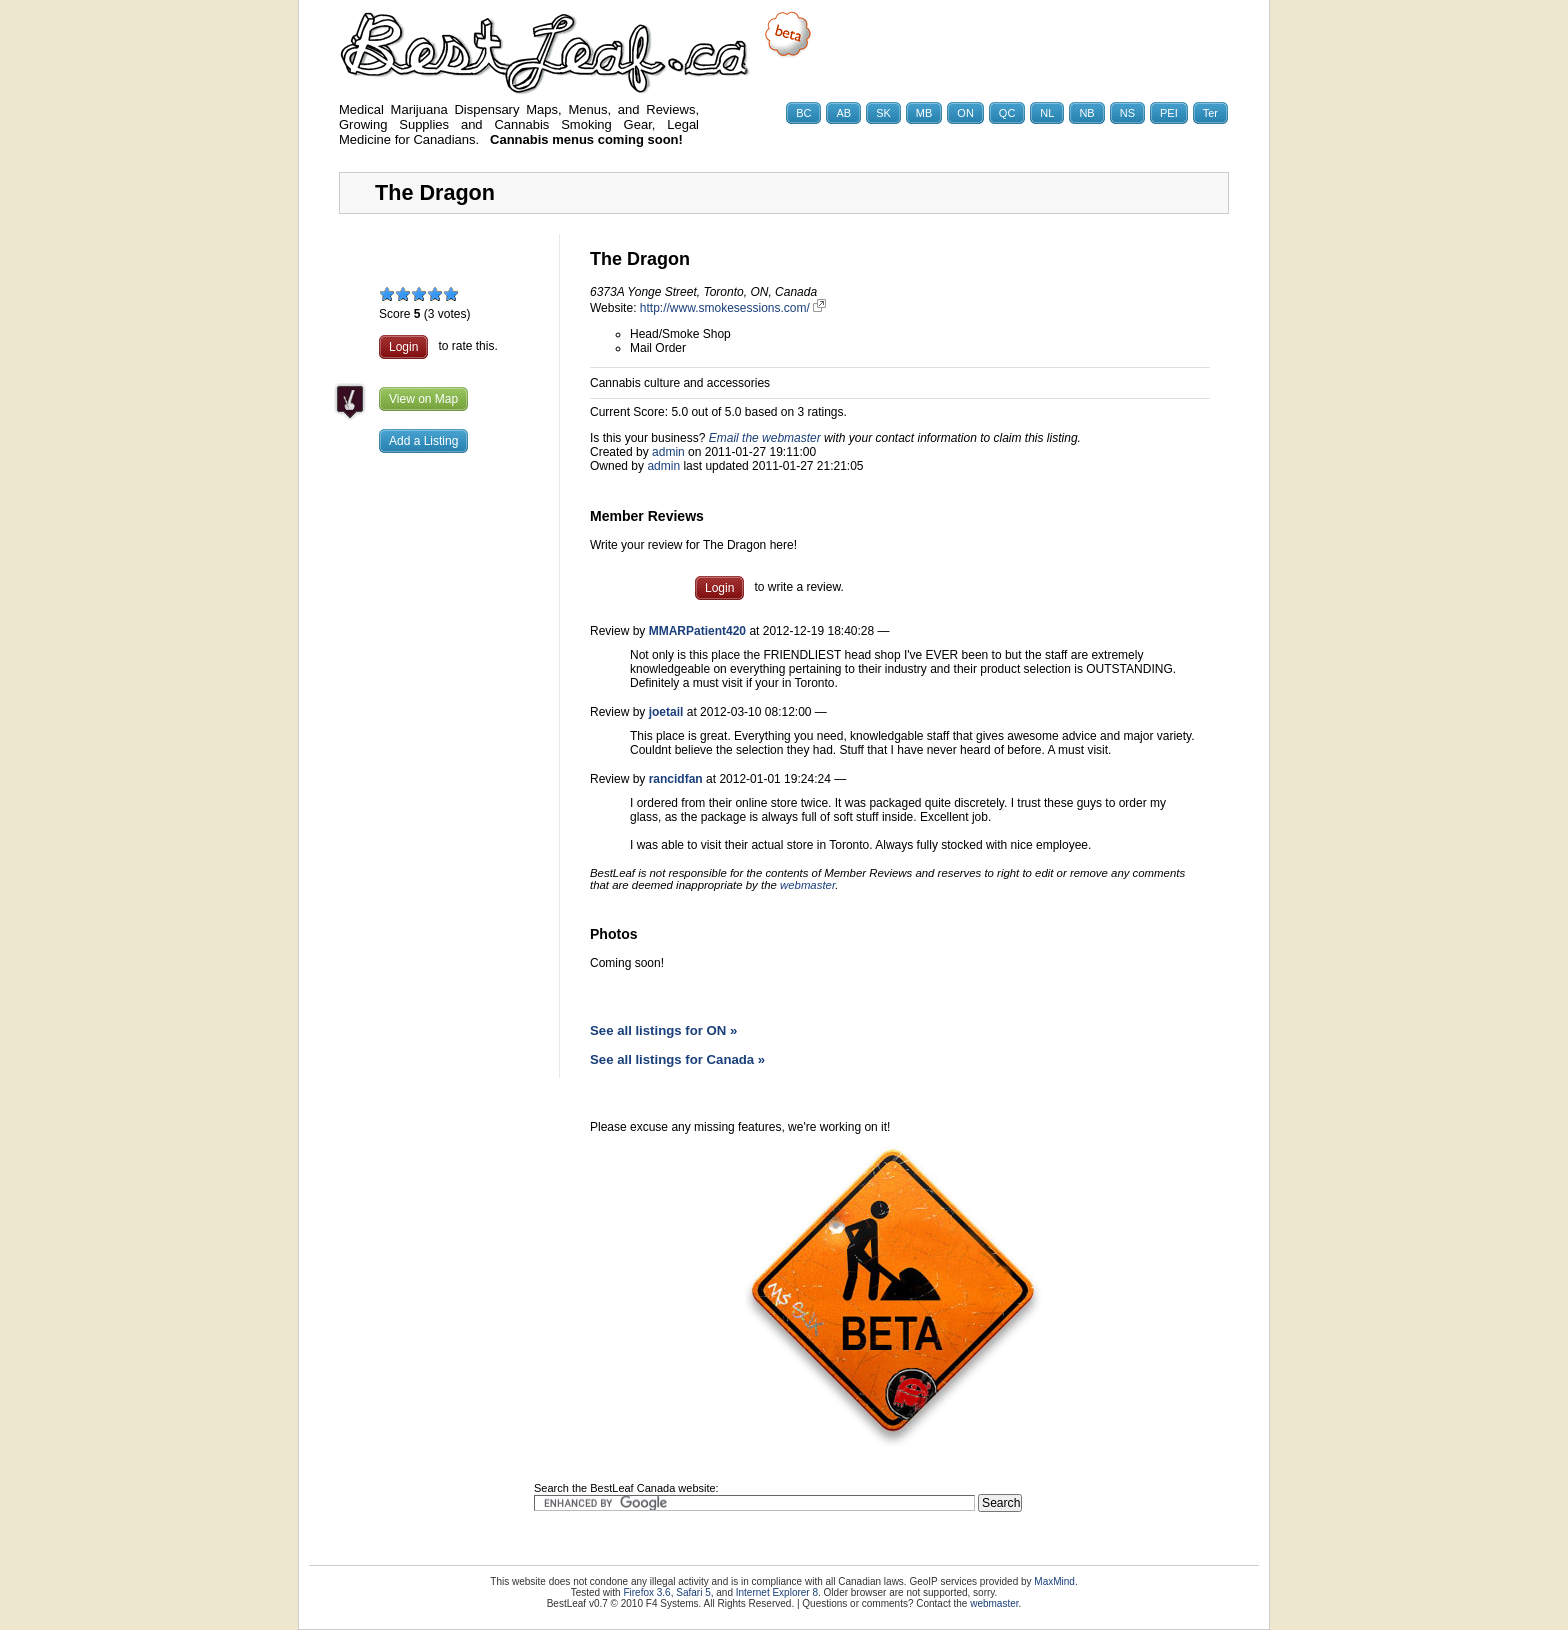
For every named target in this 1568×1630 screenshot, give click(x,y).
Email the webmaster (765, 438)
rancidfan (676, 779)
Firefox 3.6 (646, 1592)
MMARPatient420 (697, 631)
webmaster (807, 885)
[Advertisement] (449, 785)
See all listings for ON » (663, 1030)
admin (668, 452)
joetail (666, 712)
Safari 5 (693, 1592)
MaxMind (1054, 1581)
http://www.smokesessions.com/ (733, 308)
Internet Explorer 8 (777, 1592)
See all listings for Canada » (677, 1059)
